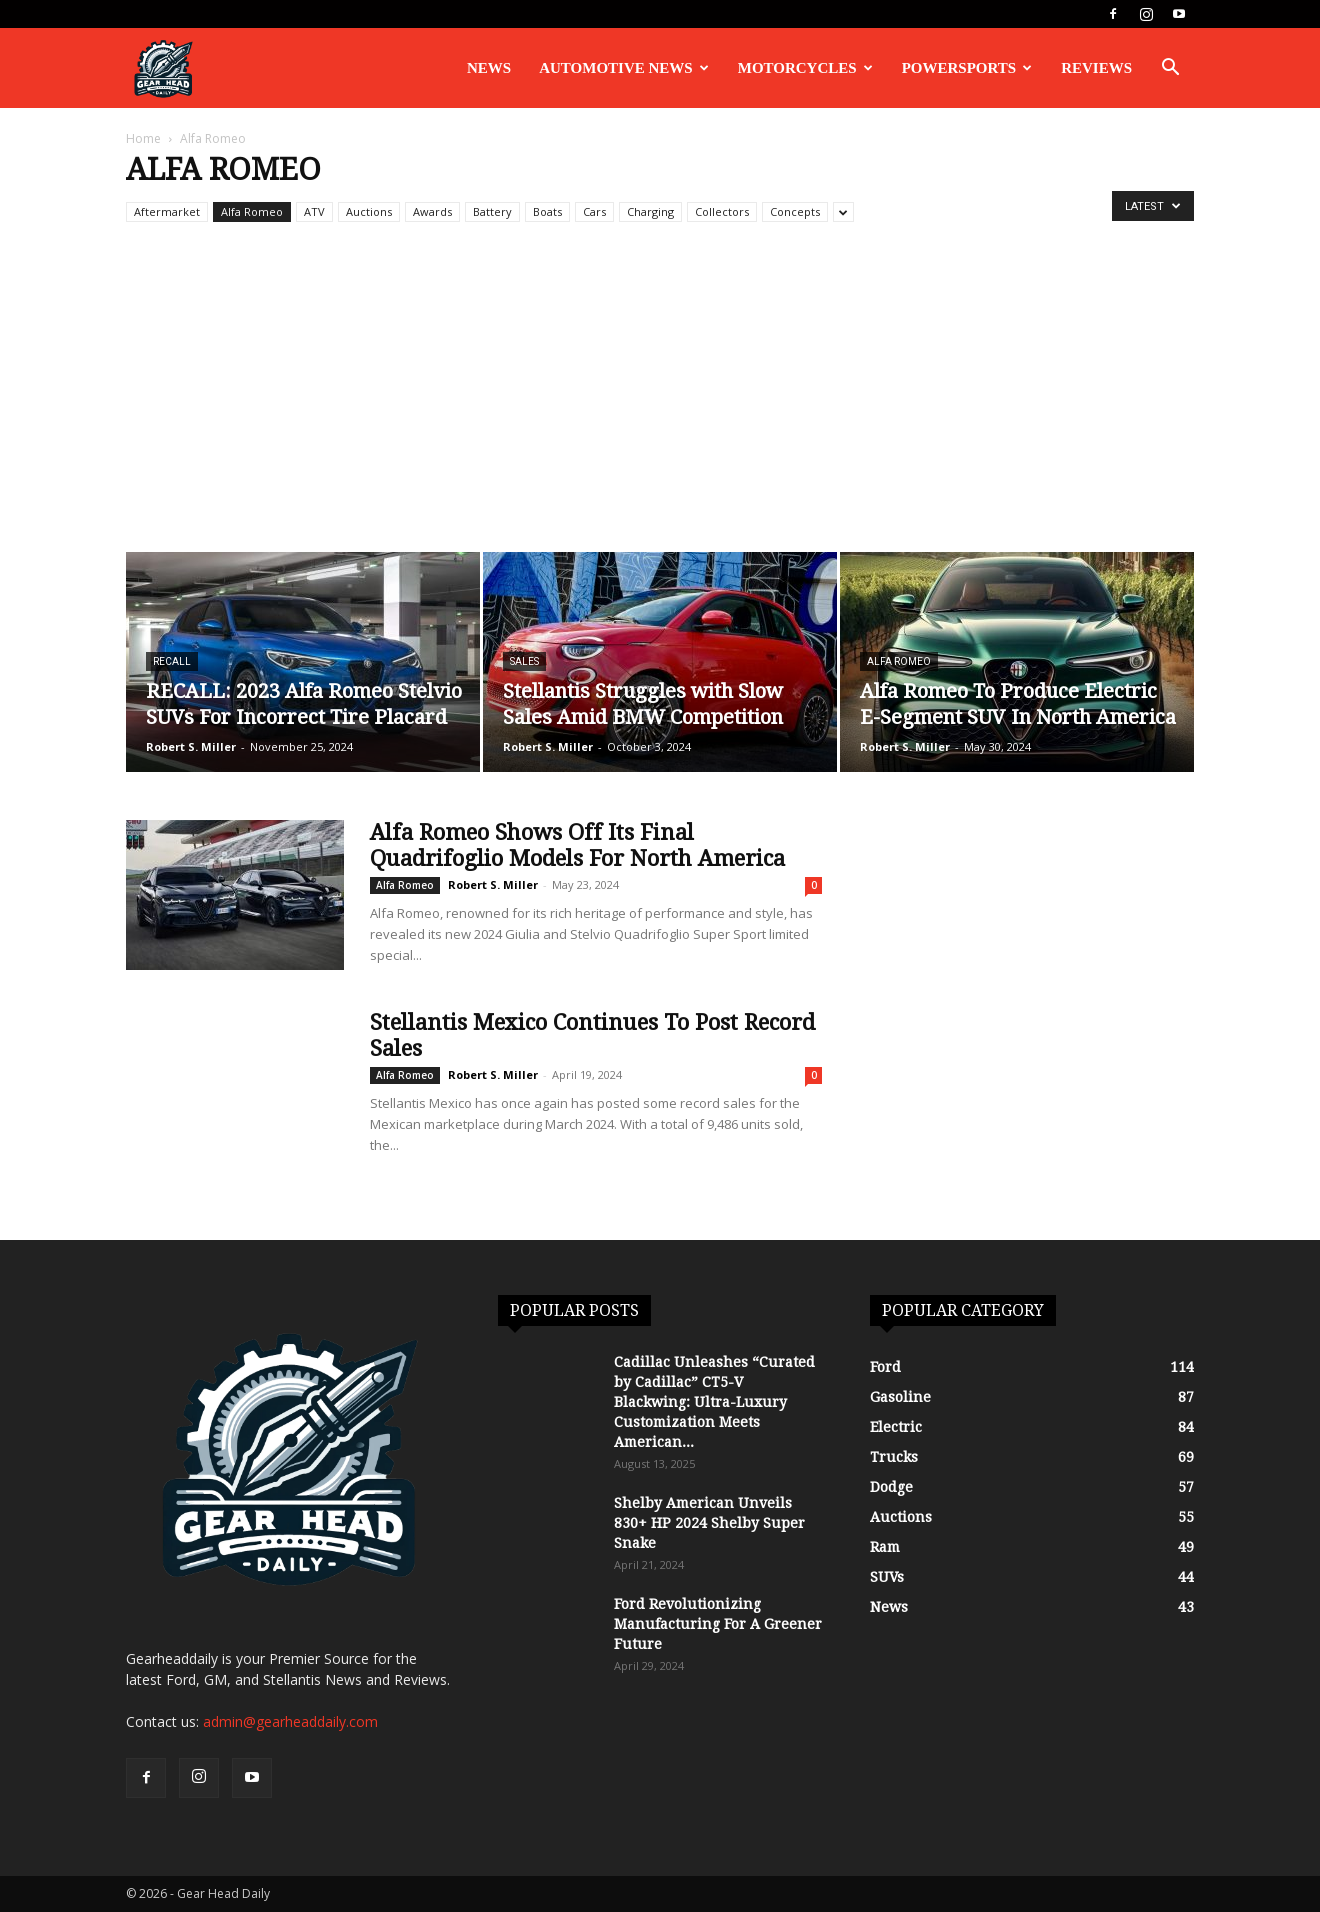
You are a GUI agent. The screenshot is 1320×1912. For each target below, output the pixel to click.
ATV (314, 211)
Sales (524, 661)
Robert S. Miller (191, 746)
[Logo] (163, 68)
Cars (594, 211)
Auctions (369, 211)
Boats (547, 211)
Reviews (1096, 68)
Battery (492, 211)
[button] (1170, 69)
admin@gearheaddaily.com (290, 1721)
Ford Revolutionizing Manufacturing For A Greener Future (718, 1624)
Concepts (795, 211)
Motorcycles (805, 68)
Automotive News (624, 68)
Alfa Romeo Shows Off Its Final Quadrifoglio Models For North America (577, 845)
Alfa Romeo (252, 211)
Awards (432, 211)
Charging (650, 211)
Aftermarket (167, 211)
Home (143, 138)
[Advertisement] (660, 402)
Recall (172, 661)
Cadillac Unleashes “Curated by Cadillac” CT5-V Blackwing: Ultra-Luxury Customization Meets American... (714, 1402)
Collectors (722, 211)
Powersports (967, 68)
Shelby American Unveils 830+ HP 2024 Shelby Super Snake (709, 1523)
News (489, 68)
